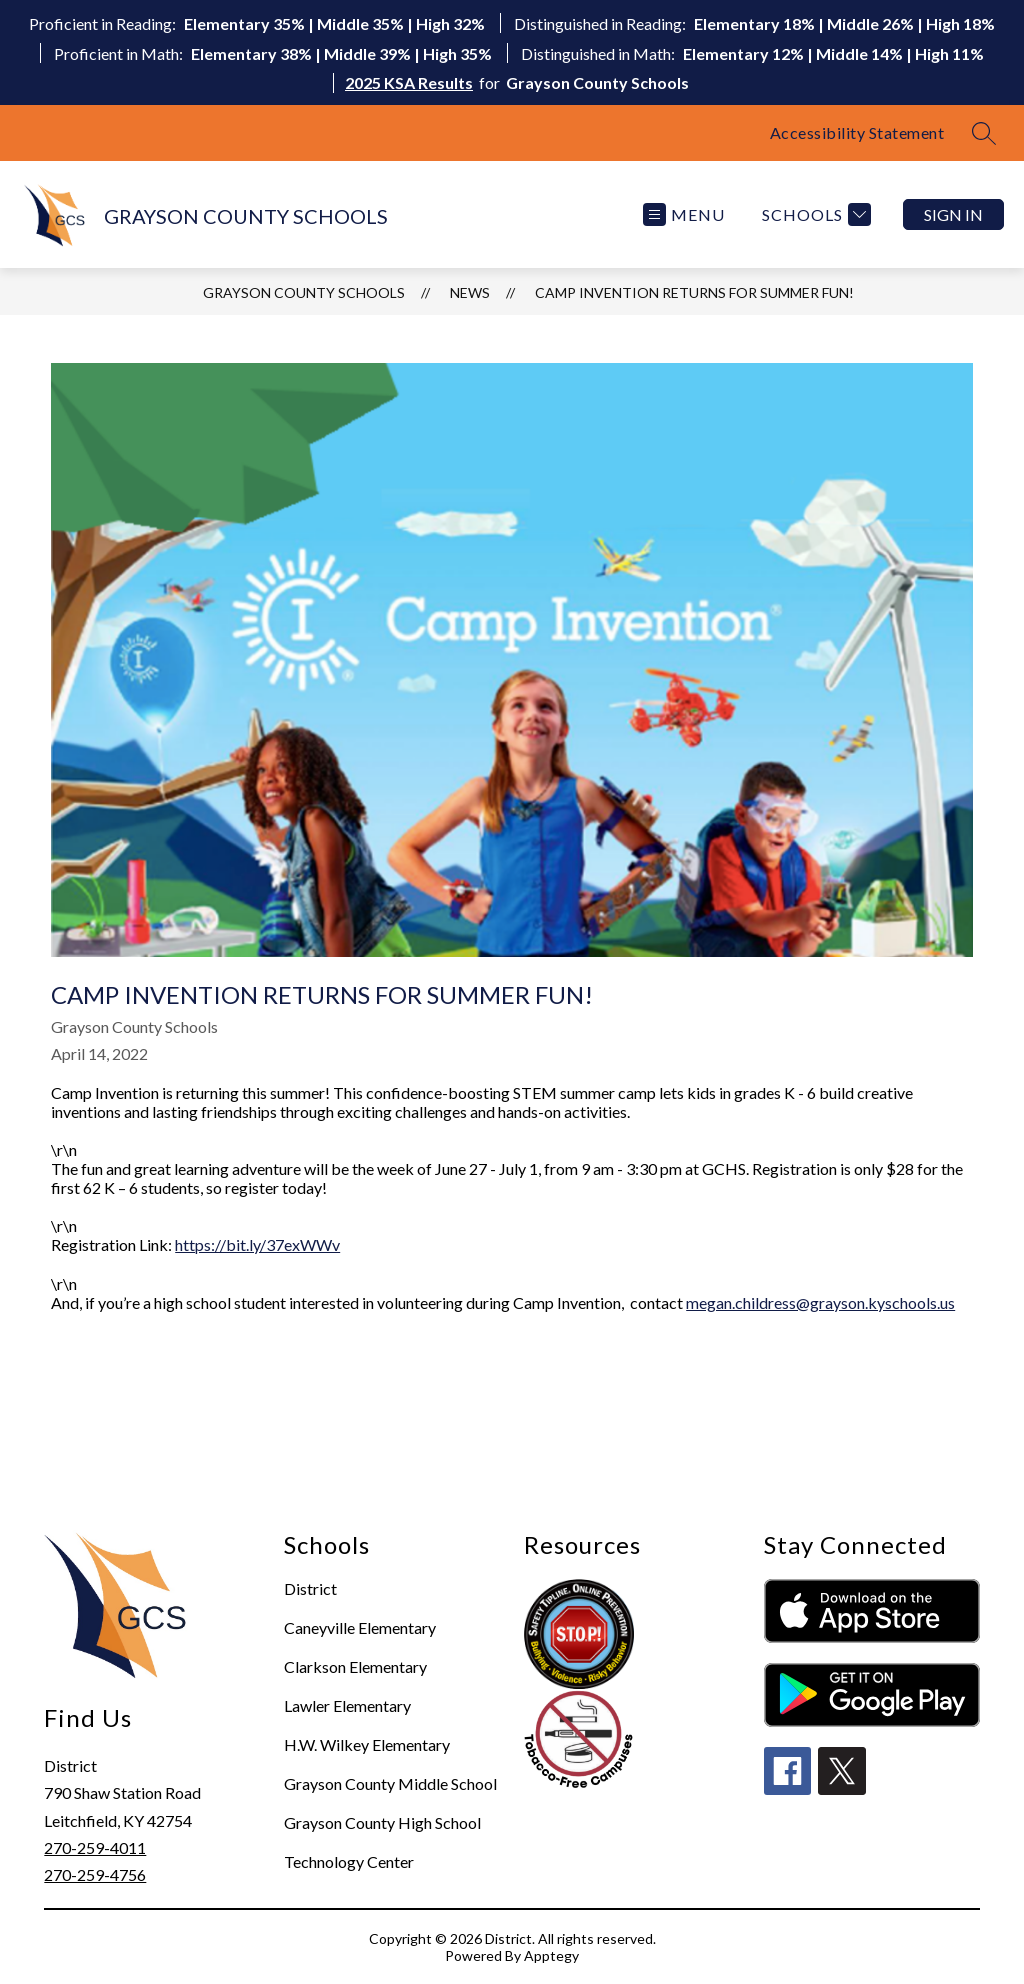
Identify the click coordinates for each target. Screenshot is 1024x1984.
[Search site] (984, 133)
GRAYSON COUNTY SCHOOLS (304, 292)
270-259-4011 (95, 1847)
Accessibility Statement (857, 132)
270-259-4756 (95, 1874)
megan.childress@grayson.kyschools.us (820, 1302)
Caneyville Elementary (360, 1627)
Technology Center (349, 1861)
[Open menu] (684, 214)
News (470, 292)
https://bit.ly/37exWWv (257, 1244)
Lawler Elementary (347, 1705)
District (310, 1588)
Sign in (953, 214)
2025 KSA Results (409, 82)
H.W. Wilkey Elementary (367, 1744)
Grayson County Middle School (390, 1783)
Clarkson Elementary (355, 1666)
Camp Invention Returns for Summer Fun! (694, 292)
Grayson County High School (382, 1822)
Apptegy (551, 1955)
